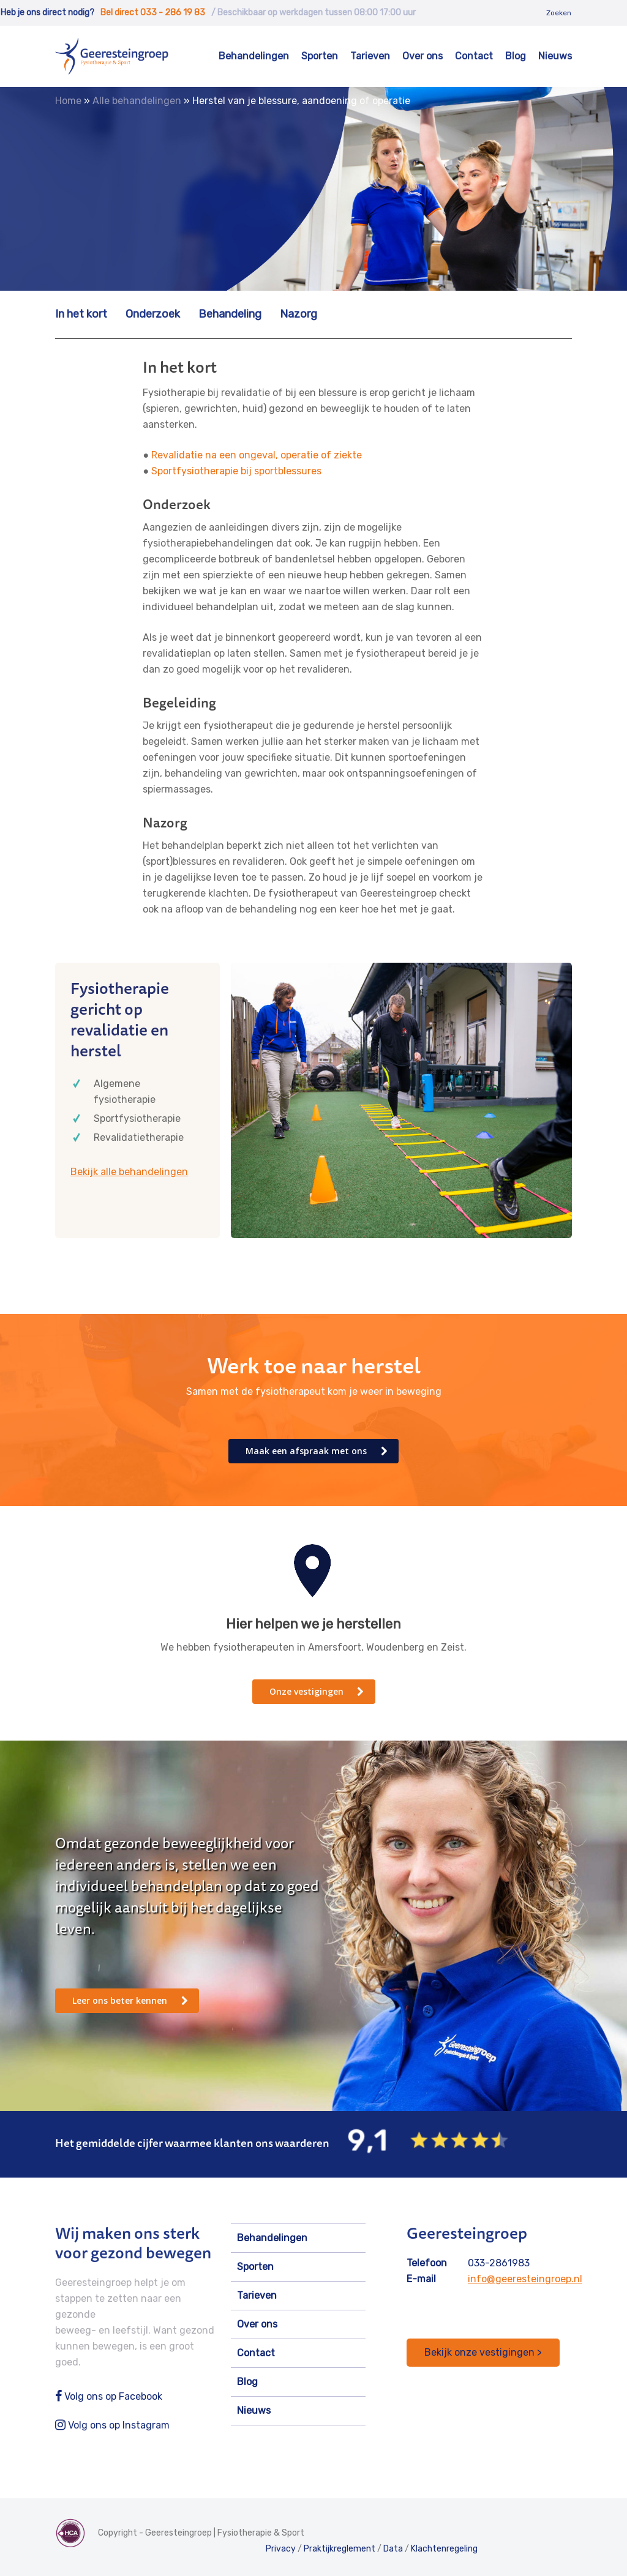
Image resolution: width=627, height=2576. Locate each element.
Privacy (281, 2549)
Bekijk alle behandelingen (129, 1172)
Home (68, 100)
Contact (474, 56)
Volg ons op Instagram (112, 2425)
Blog (515, 56)
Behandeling (229, 314)
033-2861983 (499, 2263)
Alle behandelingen (136, 100)
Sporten (319, 56)
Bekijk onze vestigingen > (483, 2352)
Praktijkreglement (339, 2549)
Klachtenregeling (444, 2549)
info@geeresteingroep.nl (525, 2279)
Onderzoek (153, 314)
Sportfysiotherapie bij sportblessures (236, 471)
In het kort (81, 314)
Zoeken (558, 13)
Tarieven (370, 56)
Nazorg (298, 314)
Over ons (422, 56)
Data (393, 2549)
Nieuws (555, 56)
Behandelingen (254, 56)
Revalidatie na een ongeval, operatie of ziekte (256, 455)
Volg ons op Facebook (108, 2396)
